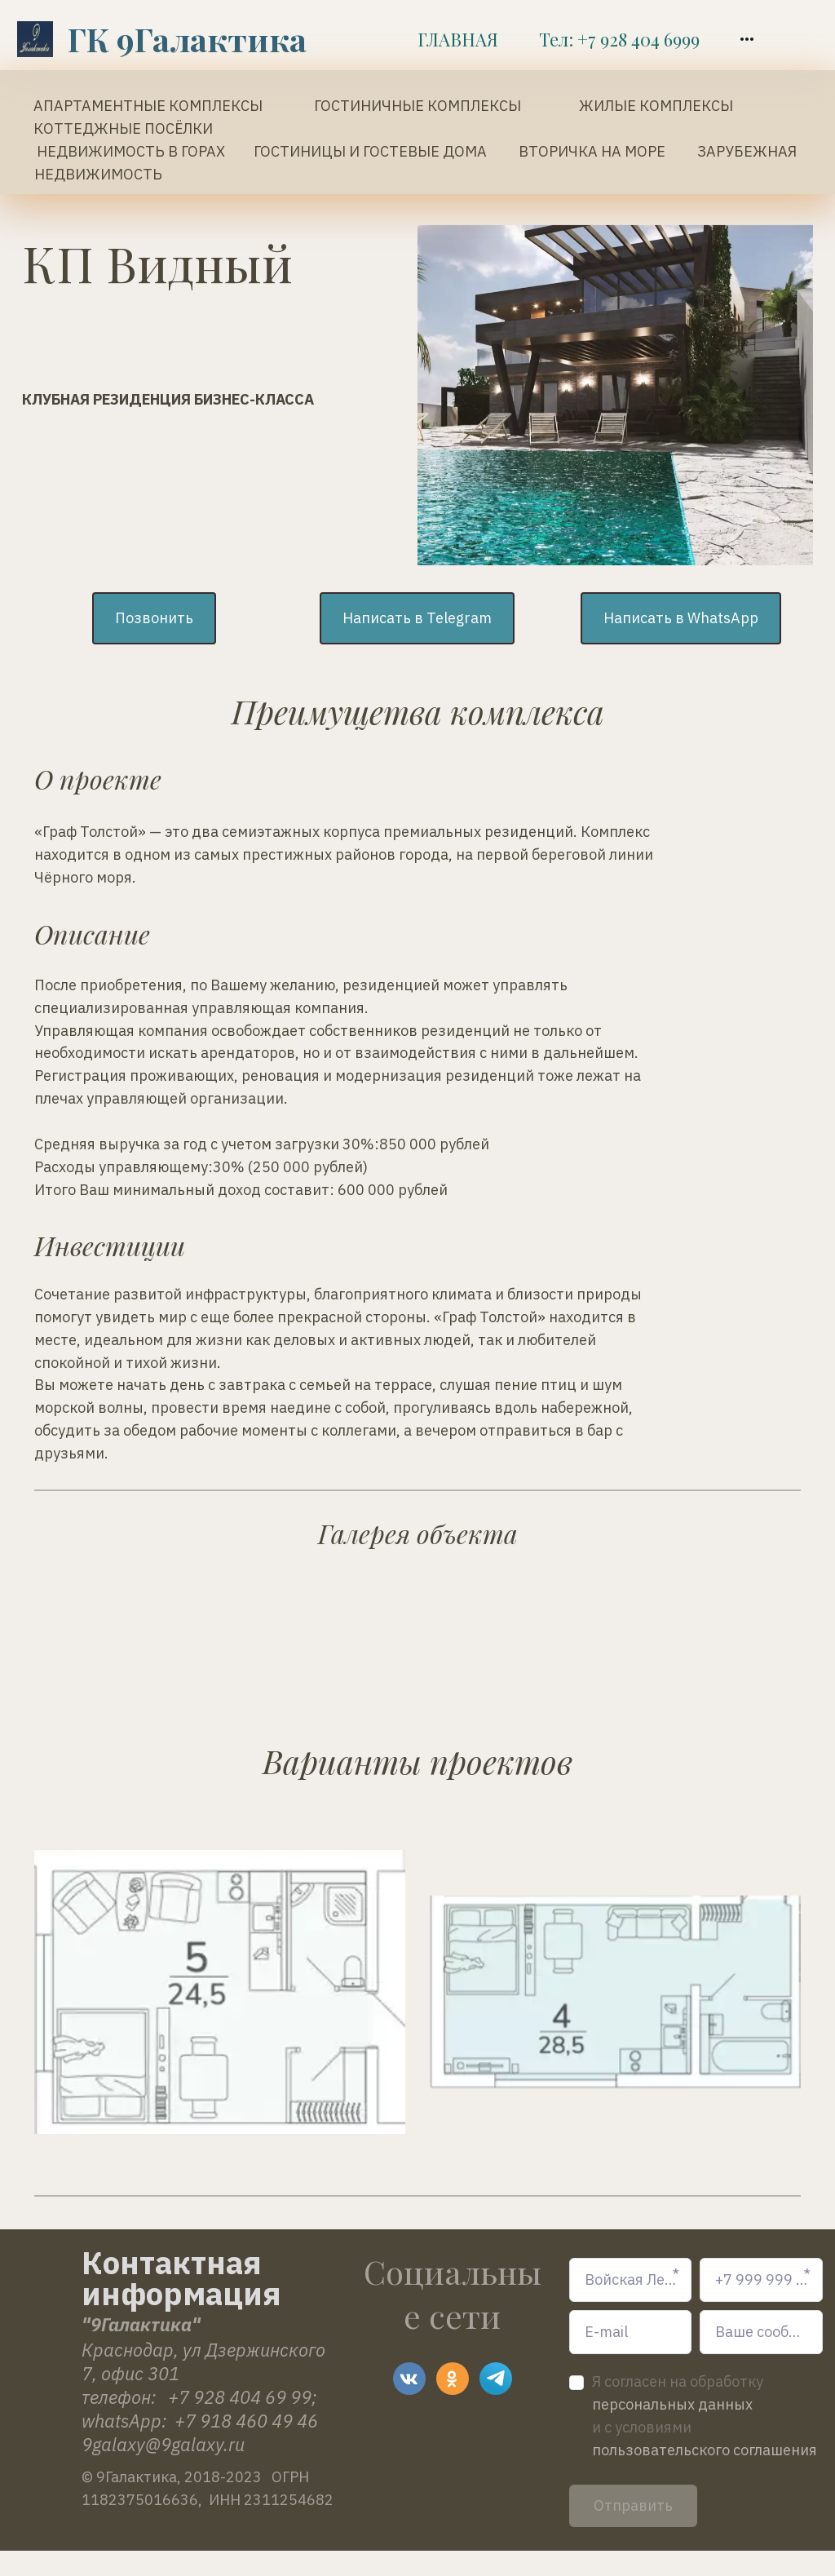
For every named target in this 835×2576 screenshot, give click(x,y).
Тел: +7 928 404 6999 (619, 39)
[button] (747, 39)
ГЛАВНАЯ (458, 39)
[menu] (585, 39)
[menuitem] (458, 39)
